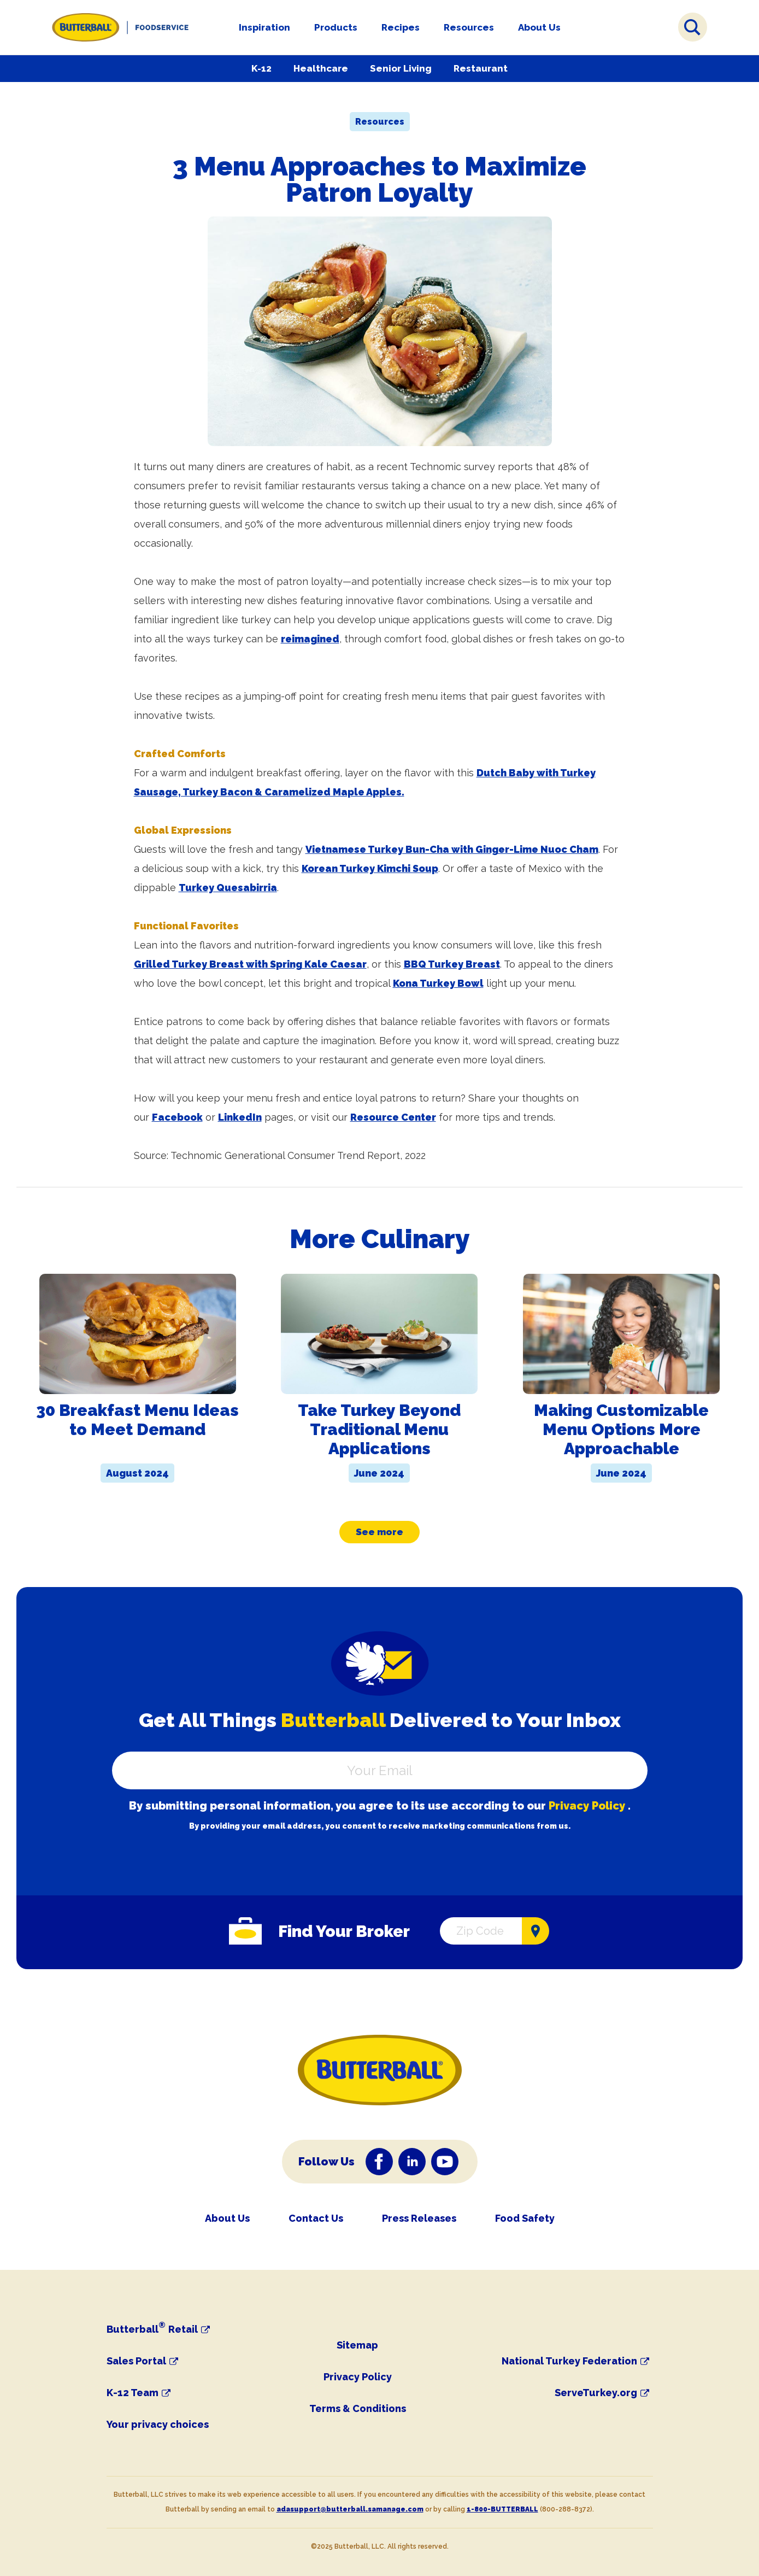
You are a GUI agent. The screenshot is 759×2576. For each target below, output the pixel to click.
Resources (469, 27)
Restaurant (481, 68)
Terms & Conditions (357, 2408)
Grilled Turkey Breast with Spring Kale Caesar (250, 964)
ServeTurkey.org (596, 2393)
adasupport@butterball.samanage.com (349, 2509)
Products (335, 27)
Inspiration (264, 27)
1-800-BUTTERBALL (502, 2509)
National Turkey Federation (569, 2361)
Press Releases (419, 2218)
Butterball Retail (152, 2329)
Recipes (400, 27)
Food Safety (525, 2218)
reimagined (310, 639)
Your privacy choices (158, 2424)
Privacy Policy (587, 1805)
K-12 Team (132, 2393)
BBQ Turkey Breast (452, 964)
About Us (539, 27)
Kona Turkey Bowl (438, 983)
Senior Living (401, 68)
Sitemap (357, 2345)
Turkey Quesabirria (228, 887)
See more (379, 1531)
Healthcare (320, 68)
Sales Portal (136, 2361)
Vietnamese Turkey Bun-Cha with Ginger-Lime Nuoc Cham (451, 849)
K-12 (261, 68)
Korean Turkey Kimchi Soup (370, 868)
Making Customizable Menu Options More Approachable (621, 1429)
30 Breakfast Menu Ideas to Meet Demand (137, 1420)
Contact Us (316, 2218)
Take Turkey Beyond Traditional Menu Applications (379, 1429)
